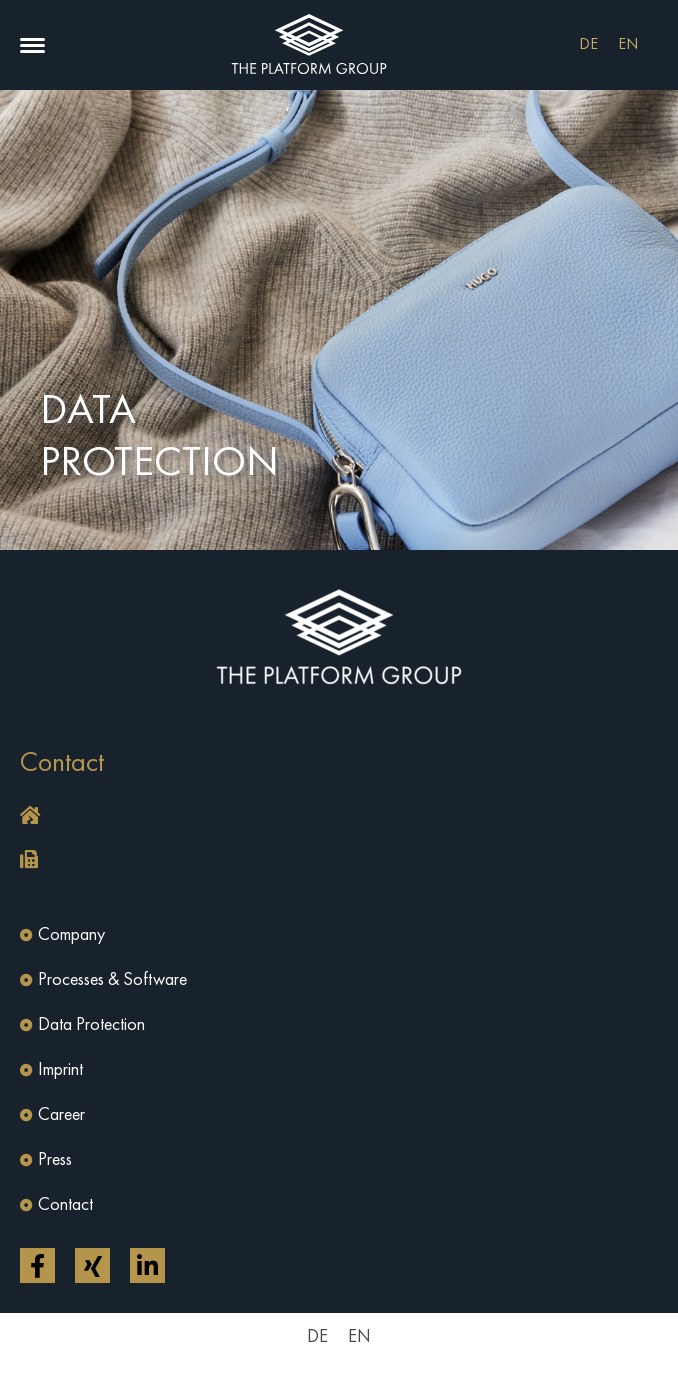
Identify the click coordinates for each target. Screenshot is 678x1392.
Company (71, 935)
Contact (65, 1205)
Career (61, 1115)
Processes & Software (112, 980)
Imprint (60, 1070)
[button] (32, 45)
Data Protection (91, 1025)
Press (55, 1160)
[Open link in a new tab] (37, 1265)
